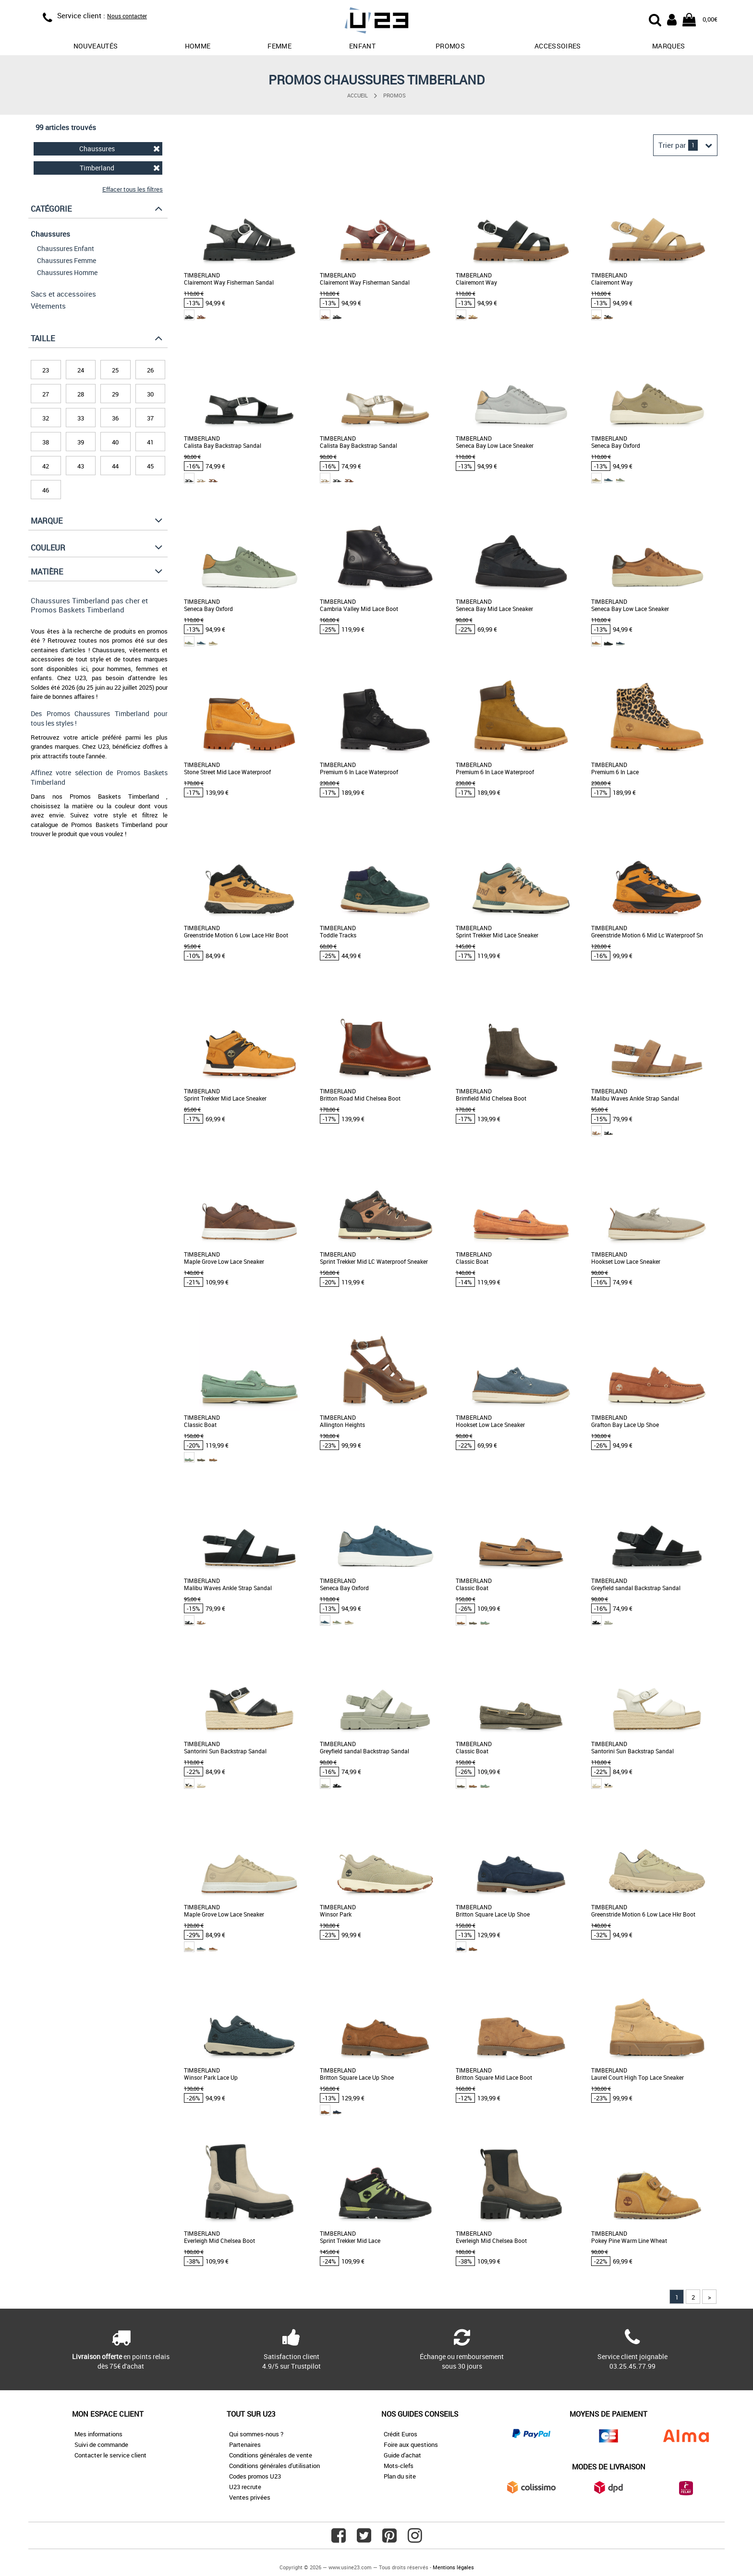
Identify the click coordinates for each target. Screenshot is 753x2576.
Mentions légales (453, 2567)
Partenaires (245, 2444)
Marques (668, 45)
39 (80, 442)
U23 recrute (245, 2486)
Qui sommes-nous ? (256, 2434)
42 (45, 466)
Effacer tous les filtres (132, 189)
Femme (279, 45)
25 (115, 370)
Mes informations (98, 2434)
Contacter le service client (110, 2455)
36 (115, 418)
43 (80, 466)
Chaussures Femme (66, 260)
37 (150, 418)
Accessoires (557, 45)
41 (150, 442)
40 (115, 442)
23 (45, 370)
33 (80, 418)
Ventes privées (249, 2497)
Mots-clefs (398, 2465)
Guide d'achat (402, 2455)
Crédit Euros (400, 2434)
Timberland (120, 167)
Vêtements (48, 306)
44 (115, 466)
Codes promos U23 (255, 2476)
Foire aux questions (411, 2444)
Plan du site (400, 2476)
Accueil (357, 95)
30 (150, 394)
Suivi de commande (101, 2444)
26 (150, 370)
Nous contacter (127, 16)
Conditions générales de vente (270, 2455)
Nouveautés (95, 45)
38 (45, 442)
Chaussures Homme (67, 272)
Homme (198, 45)
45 (150, 466)
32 (45, 418)
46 (45, 490)
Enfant (362, 45)
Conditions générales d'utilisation (274, 2465)
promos (450, 45)
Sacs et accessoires (63, 294)
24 (80, 370)
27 (45, 394)
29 (115, 394)
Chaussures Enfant (65, 248)
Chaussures (119, 148)
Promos (394, 95)
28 (80, 394)
